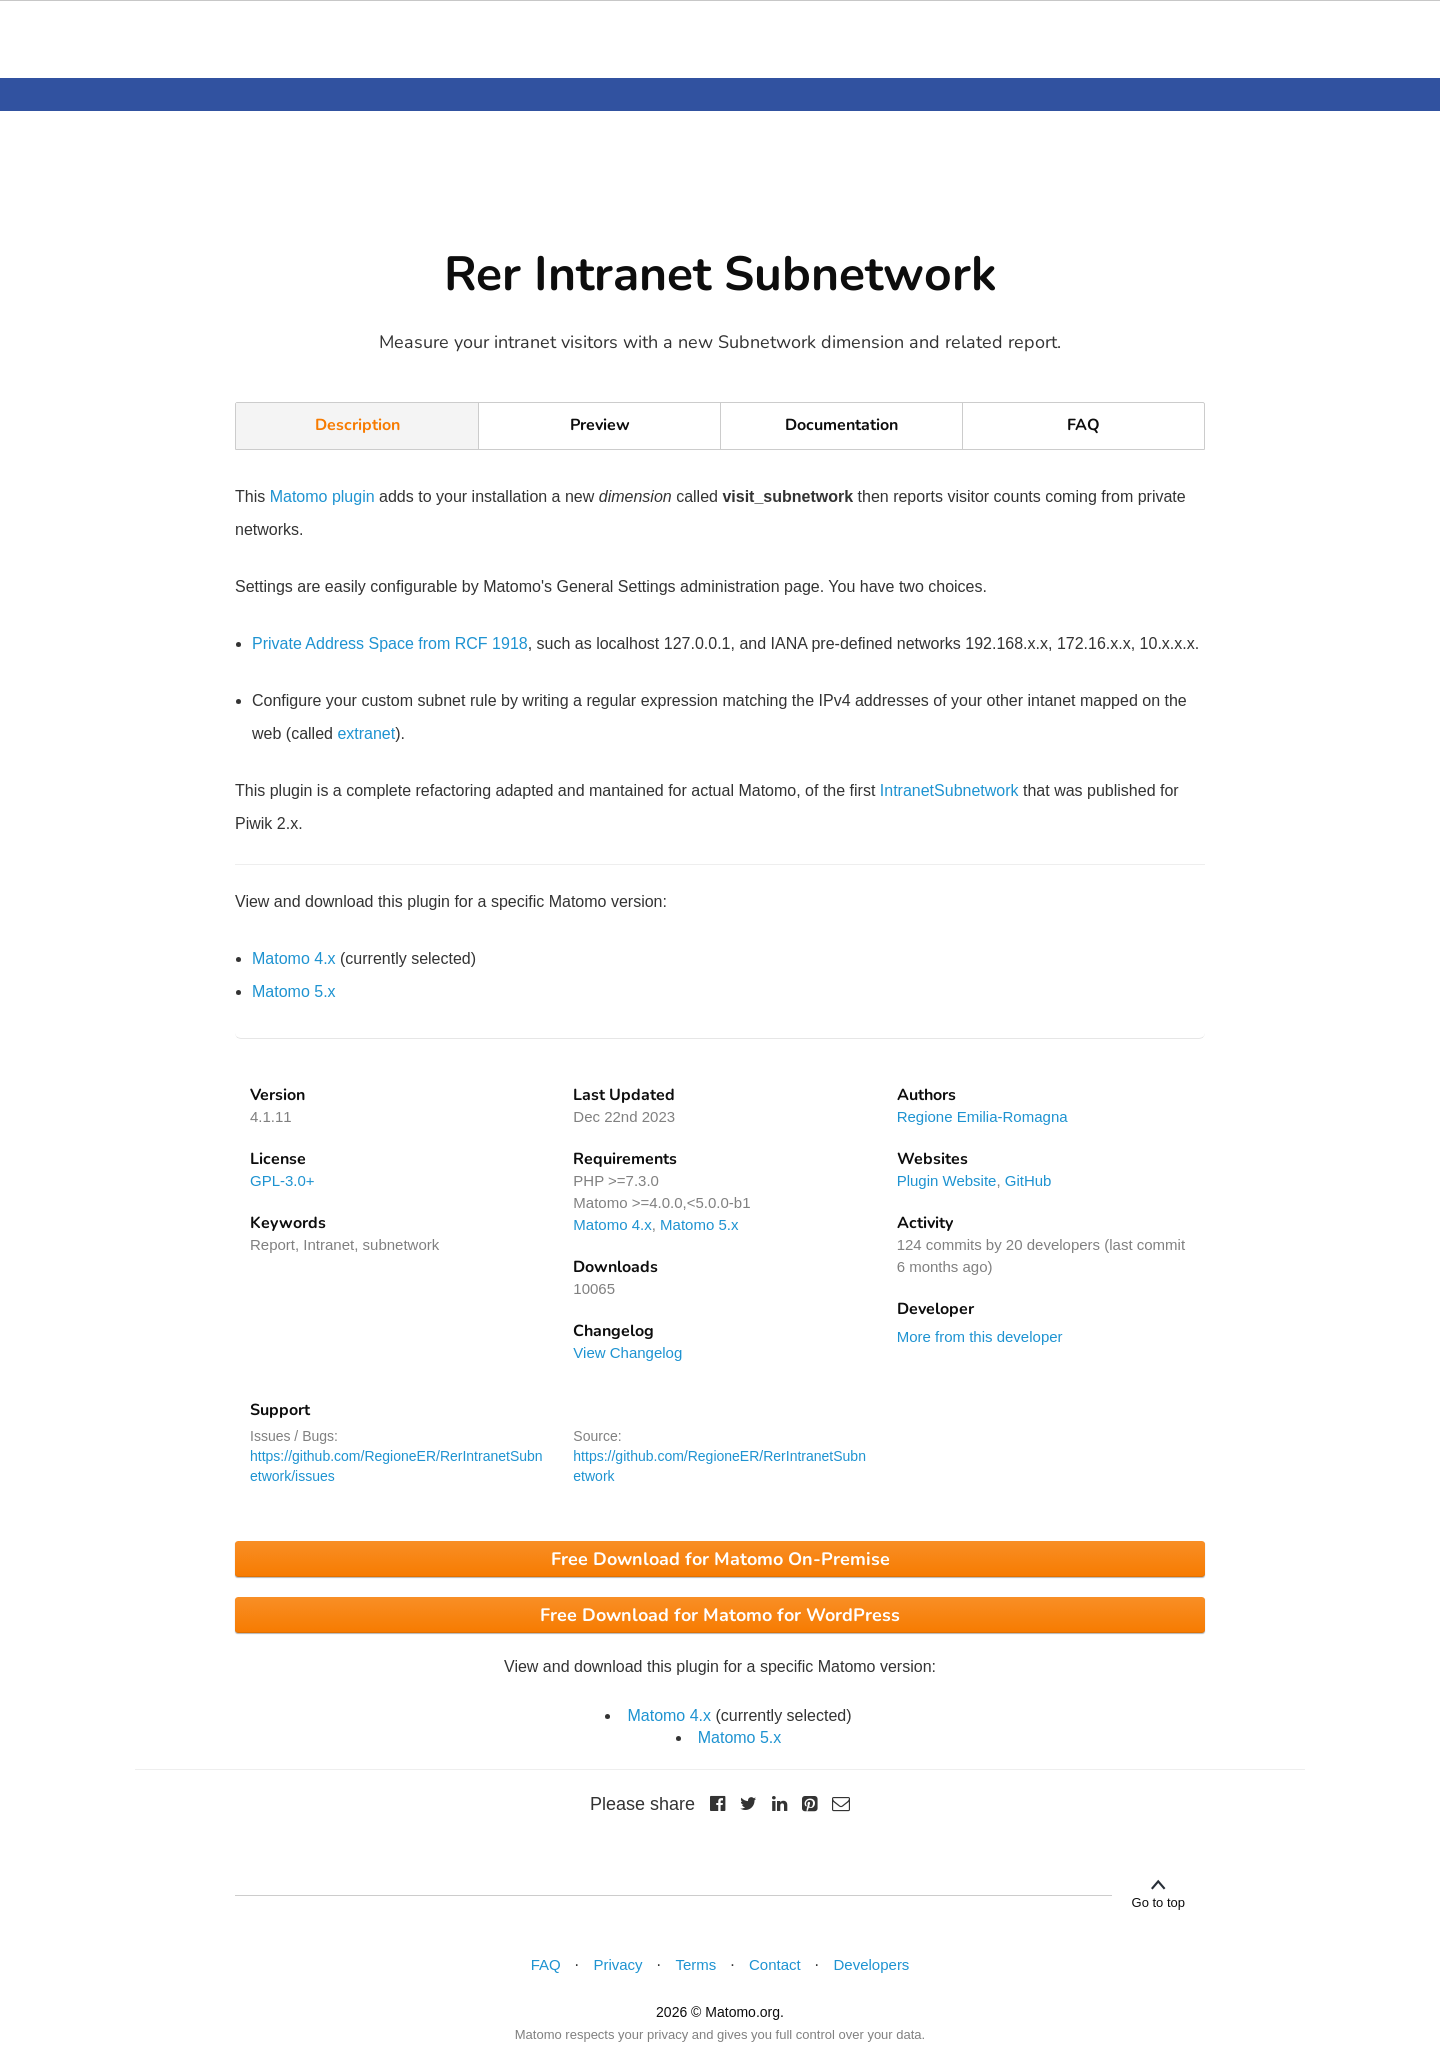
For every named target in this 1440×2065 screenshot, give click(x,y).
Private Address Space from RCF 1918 (390, 643)
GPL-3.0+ (282, 1180)
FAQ (1083, 425)
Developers (872, 1964)
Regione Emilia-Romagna (982, 1116)
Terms (695, 1964)
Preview (600, 425)
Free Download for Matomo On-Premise (720, 1559)
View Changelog (627, 1352)
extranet (366, 733)
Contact (775, 1964)
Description (357, 425)
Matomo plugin (322, 496)
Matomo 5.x (294, 991)
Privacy (617, 1964)
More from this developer (980, 1336)
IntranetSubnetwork (949, 790)
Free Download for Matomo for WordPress (720, 1615)
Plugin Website (947, 1180)
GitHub (1028, 1180)
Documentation (841, 425)
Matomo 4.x (294, 958)
